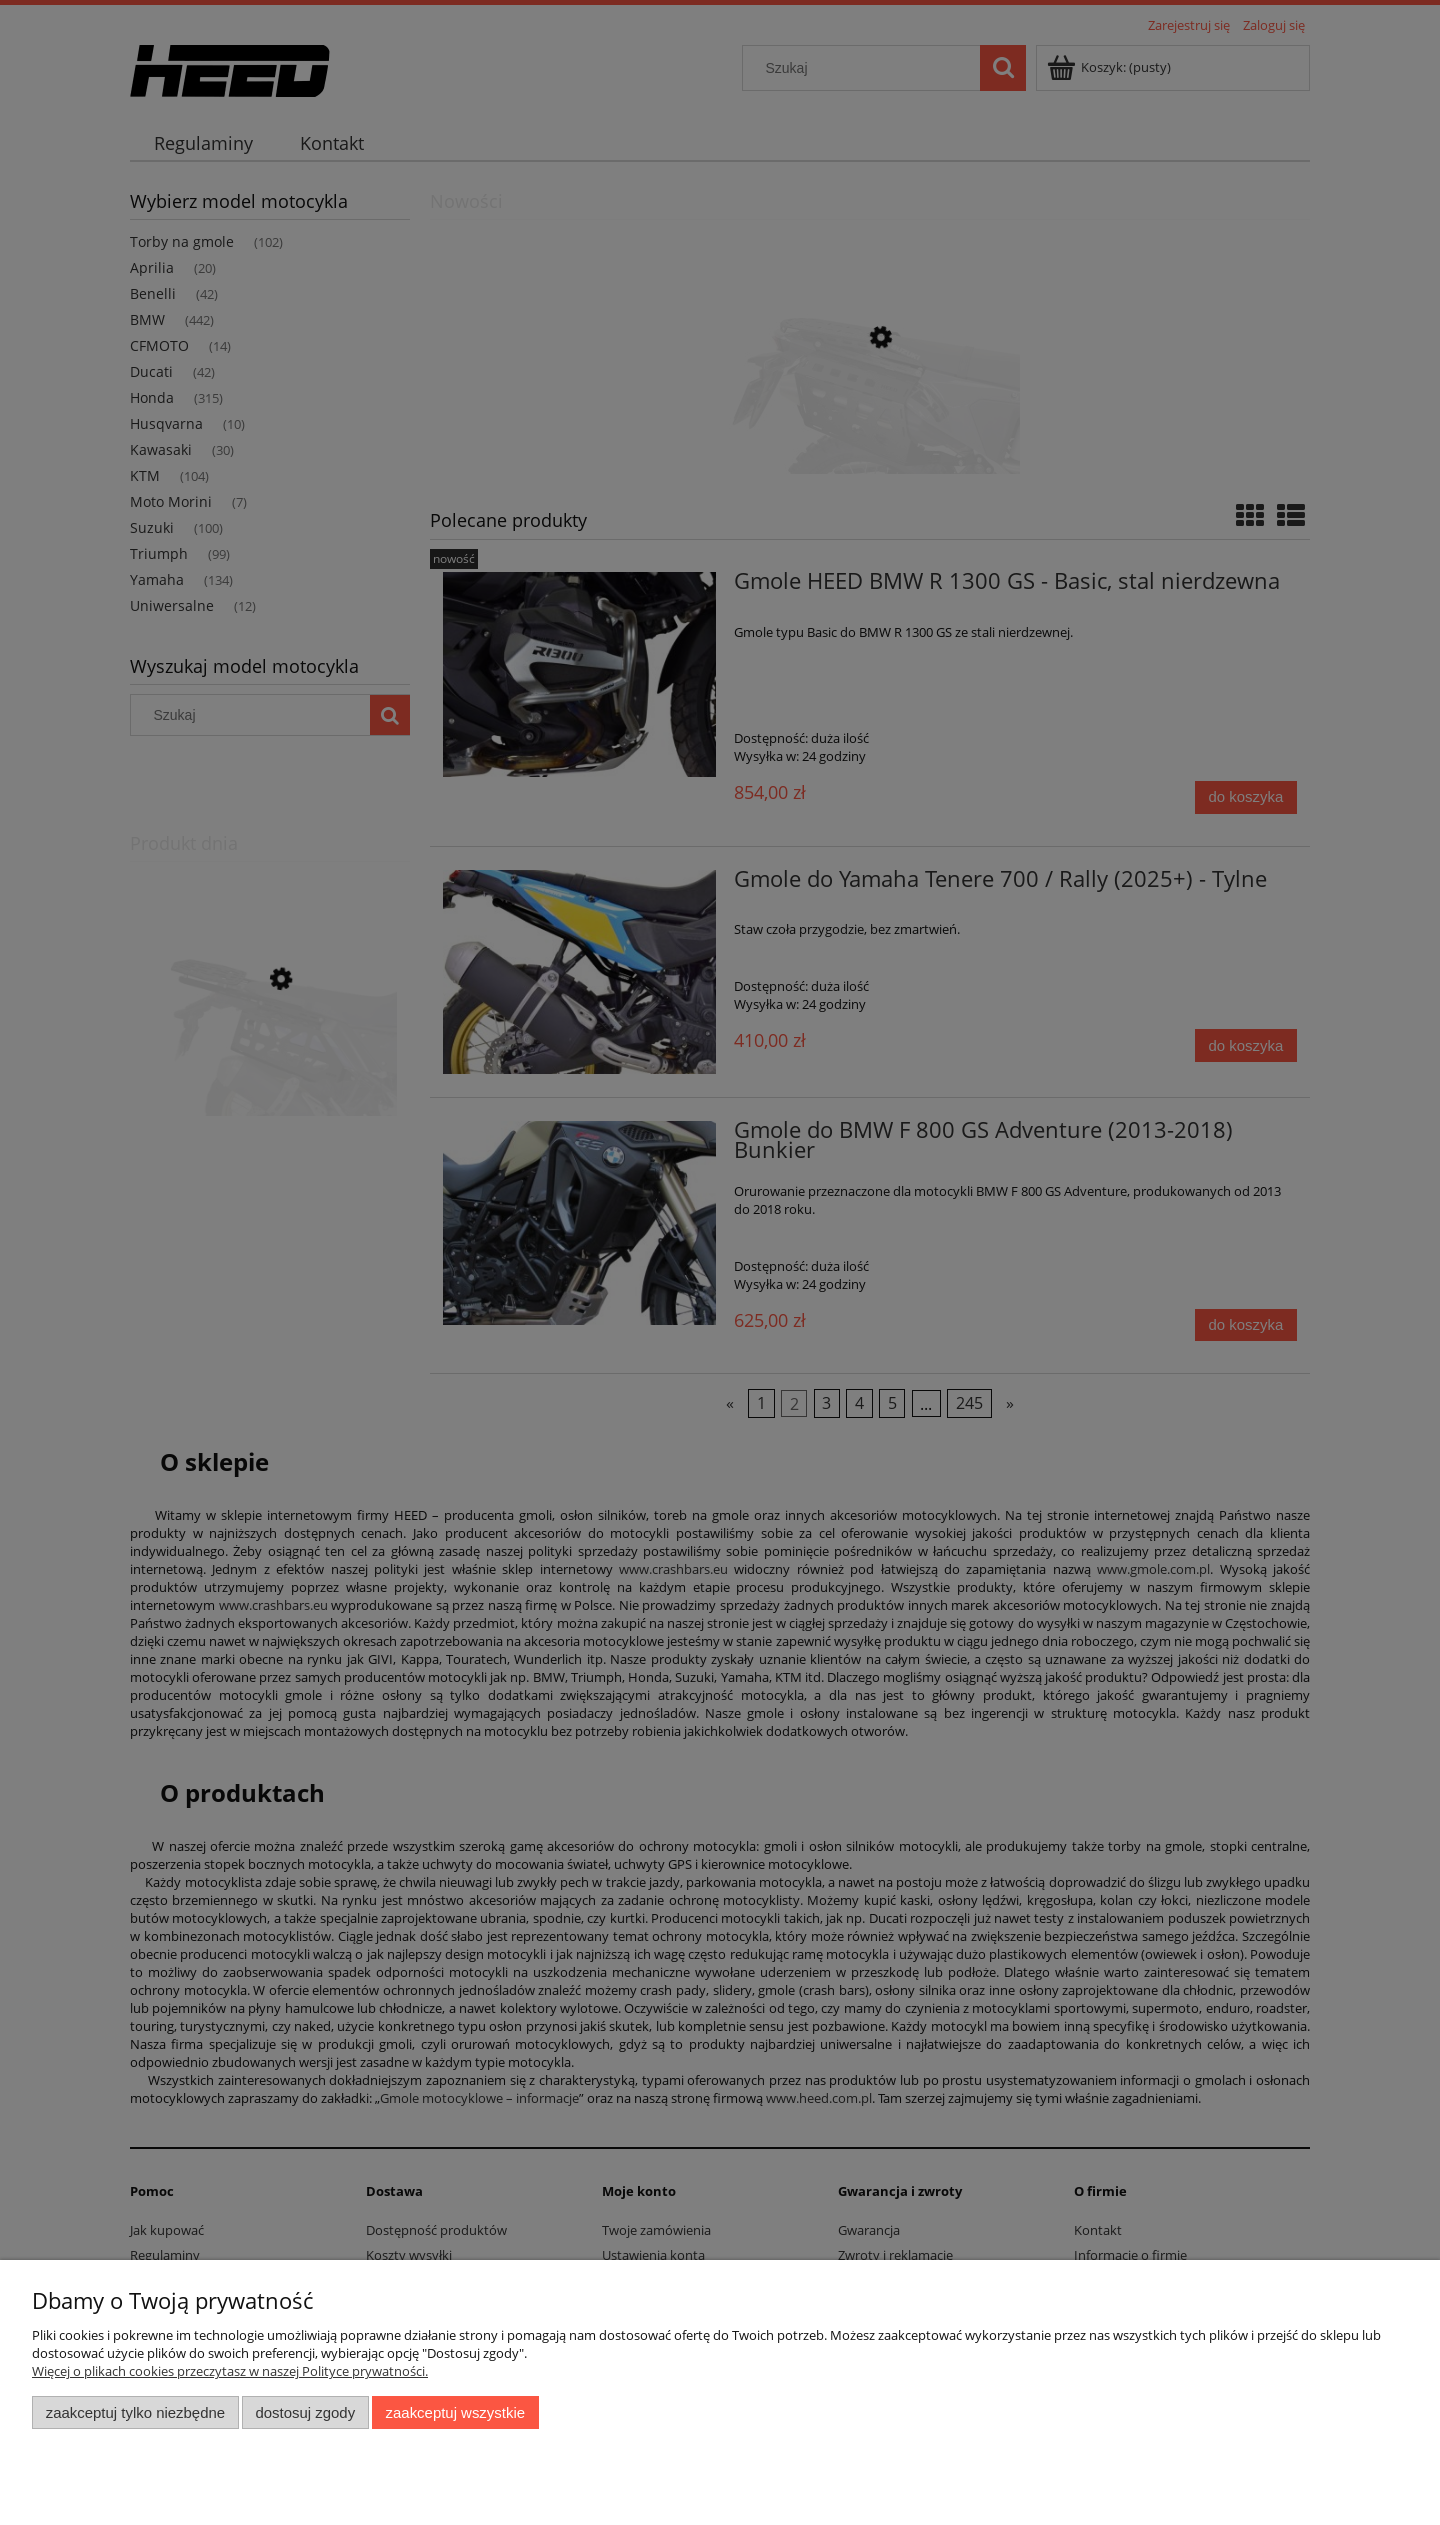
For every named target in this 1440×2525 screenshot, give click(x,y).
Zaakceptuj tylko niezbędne (135, 2412)
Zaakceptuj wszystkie (455, 2412)
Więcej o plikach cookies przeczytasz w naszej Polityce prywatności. (230, 2371)
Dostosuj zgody (305, 2412)
